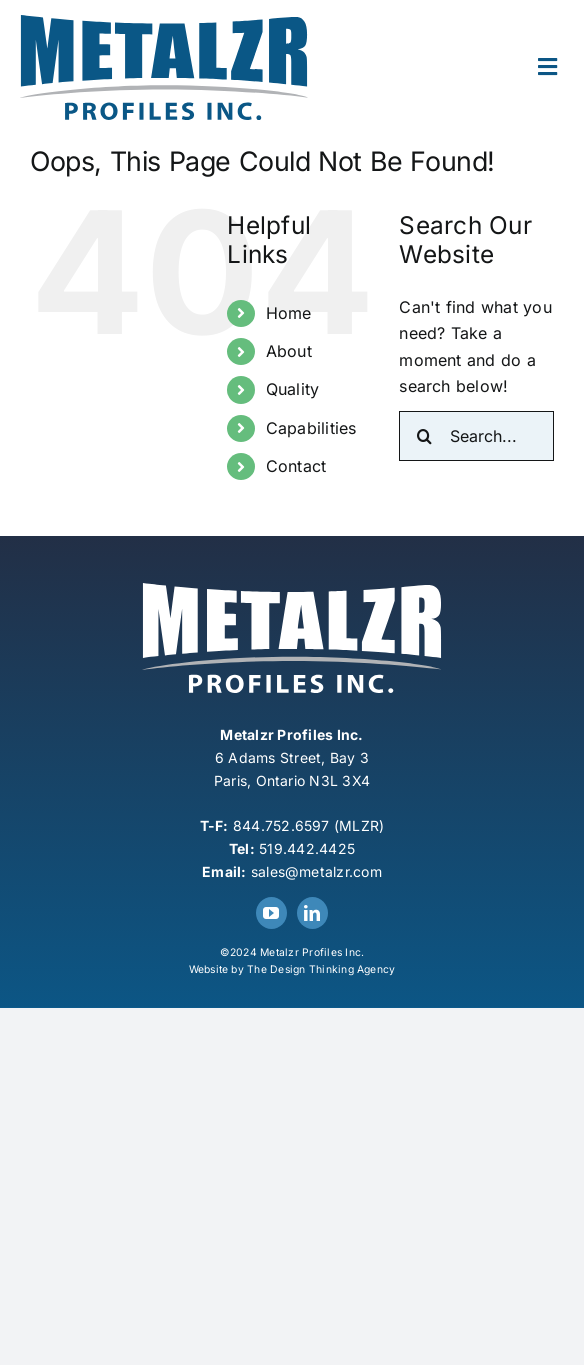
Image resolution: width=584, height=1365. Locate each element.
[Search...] (476, 436)
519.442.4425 (307, 848)
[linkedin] (312, 913)
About (289, 351)
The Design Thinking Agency (321, 969)
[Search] (424, 436)
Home (289, 313)
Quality (293, 389)
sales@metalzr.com (316, 871)
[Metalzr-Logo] (164, 23)
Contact (296, 466)
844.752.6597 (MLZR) (309, 825)
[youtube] (271, 913)
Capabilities (311, 428)
